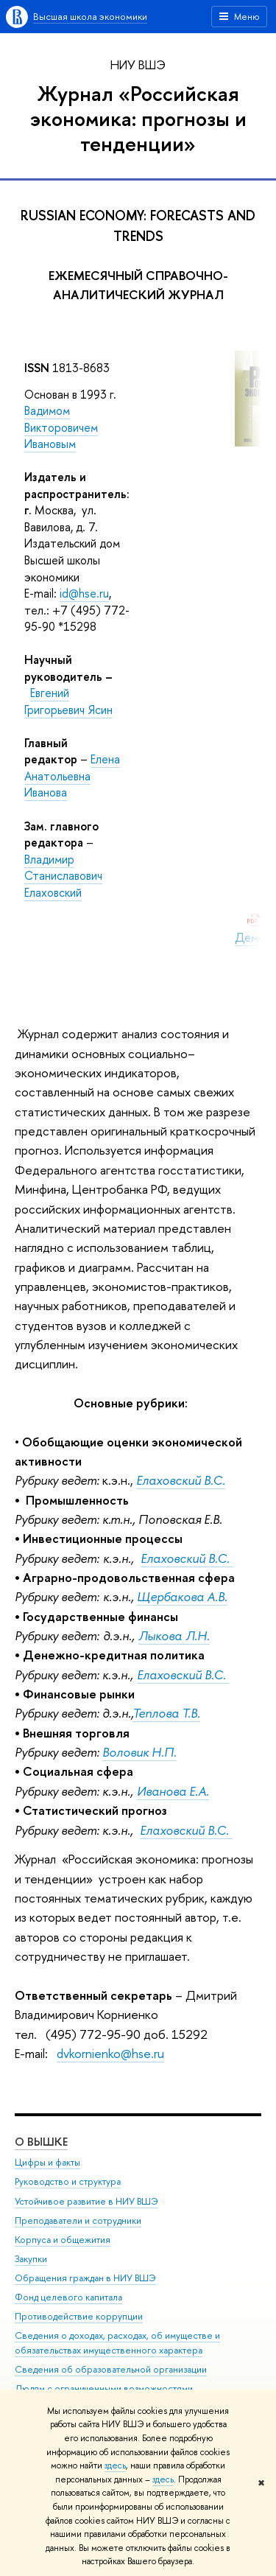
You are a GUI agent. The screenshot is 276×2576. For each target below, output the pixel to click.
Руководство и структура (68, 2181)
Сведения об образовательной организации (111, 2369)
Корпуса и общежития (62, 2239)
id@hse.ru (84, 593)
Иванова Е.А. (173, 1790)
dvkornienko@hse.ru (110, 2053)
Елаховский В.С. (187, 1558)
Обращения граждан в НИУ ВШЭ (85, 2278)
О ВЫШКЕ (41, 2141)
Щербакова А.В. (182, 1596)
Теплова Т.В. (166, 1712)
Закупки (31, 2259)
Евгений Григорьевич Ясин (68, 701)
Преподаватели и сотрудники (78, 2220)
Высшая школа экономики (90, 16)
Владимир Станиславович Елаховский (63, 875)
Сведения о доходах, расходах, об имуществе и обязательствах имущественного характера (117, 2342)
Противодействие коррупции (79, 2316)
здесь (115, 2465)
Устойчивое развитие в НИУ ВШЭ (86, 2200)
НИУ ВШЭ (138, 64)
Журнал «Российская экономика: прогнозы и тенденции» (138, 118)
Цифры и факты (47, 2162)
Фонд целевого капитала (68, 2297)
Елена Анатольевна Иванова (72, 775)
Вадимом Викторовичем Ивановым (61, 427)
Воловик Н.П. (139, 1751)
